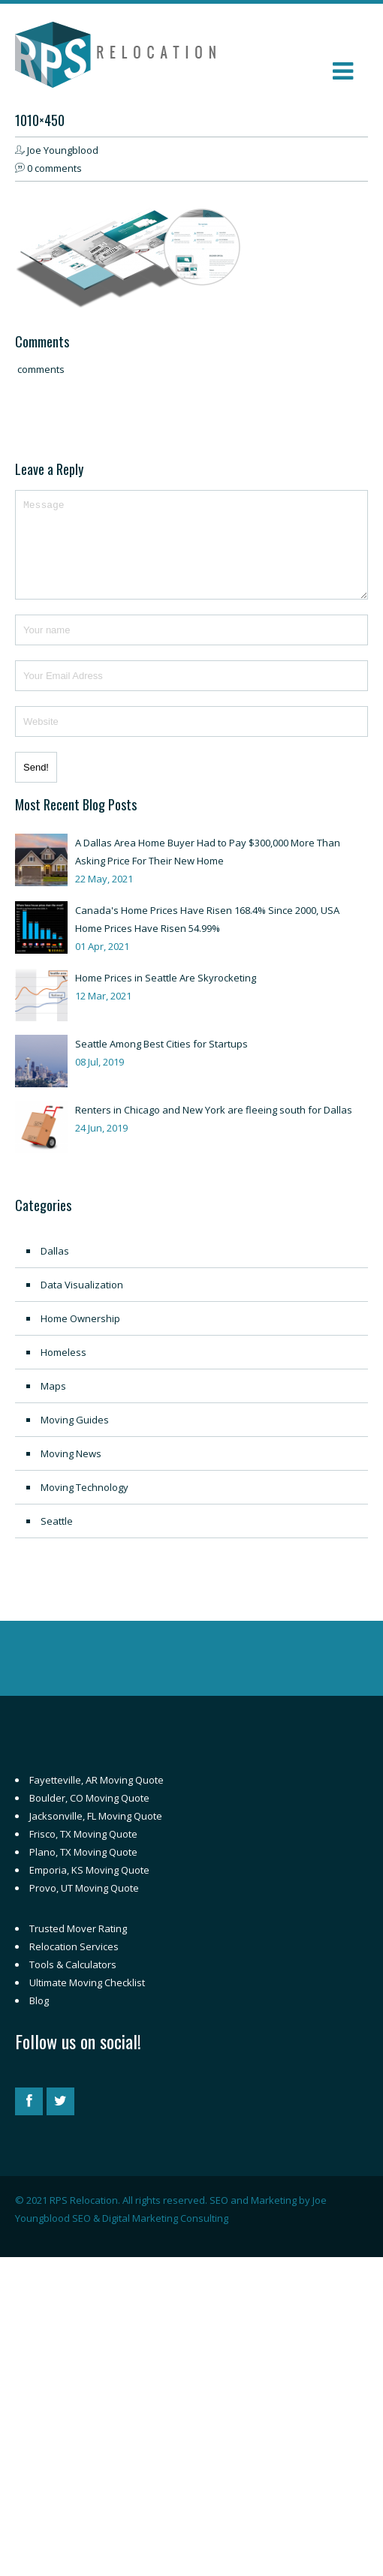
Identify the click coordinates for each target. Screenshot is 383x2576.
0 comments (54, 168)
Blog (39, 2018)
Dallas (55, 1269)
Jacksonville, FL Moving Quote (95, 1834)
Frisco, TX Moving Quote (83, 1852)
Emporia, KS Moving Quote (89, 1888)
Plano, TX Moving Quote (83, 1870)
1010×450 (40, 120)
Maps (53, 1404)
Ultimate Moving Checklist (87, 2000)
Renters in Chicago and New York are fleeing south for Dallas (213, 1128)
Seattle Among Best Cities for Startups (161, 1062)
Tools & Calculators (72, 1982)
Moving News (71, 1471)
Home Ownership (80, 1336)
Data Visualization (82, 1302)
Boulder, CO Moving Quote (89, 1816)
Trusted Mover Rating (78, 1946)
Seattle (57, 1539)
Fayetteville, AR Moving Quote (96, 1798)
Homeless (63, 1370)
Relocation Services (74, 1964)
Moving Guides (75, 1437)
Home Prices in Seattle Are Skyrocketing (165, 995)
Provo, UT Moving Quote (84, 1906)
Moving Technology (84, 1505)
